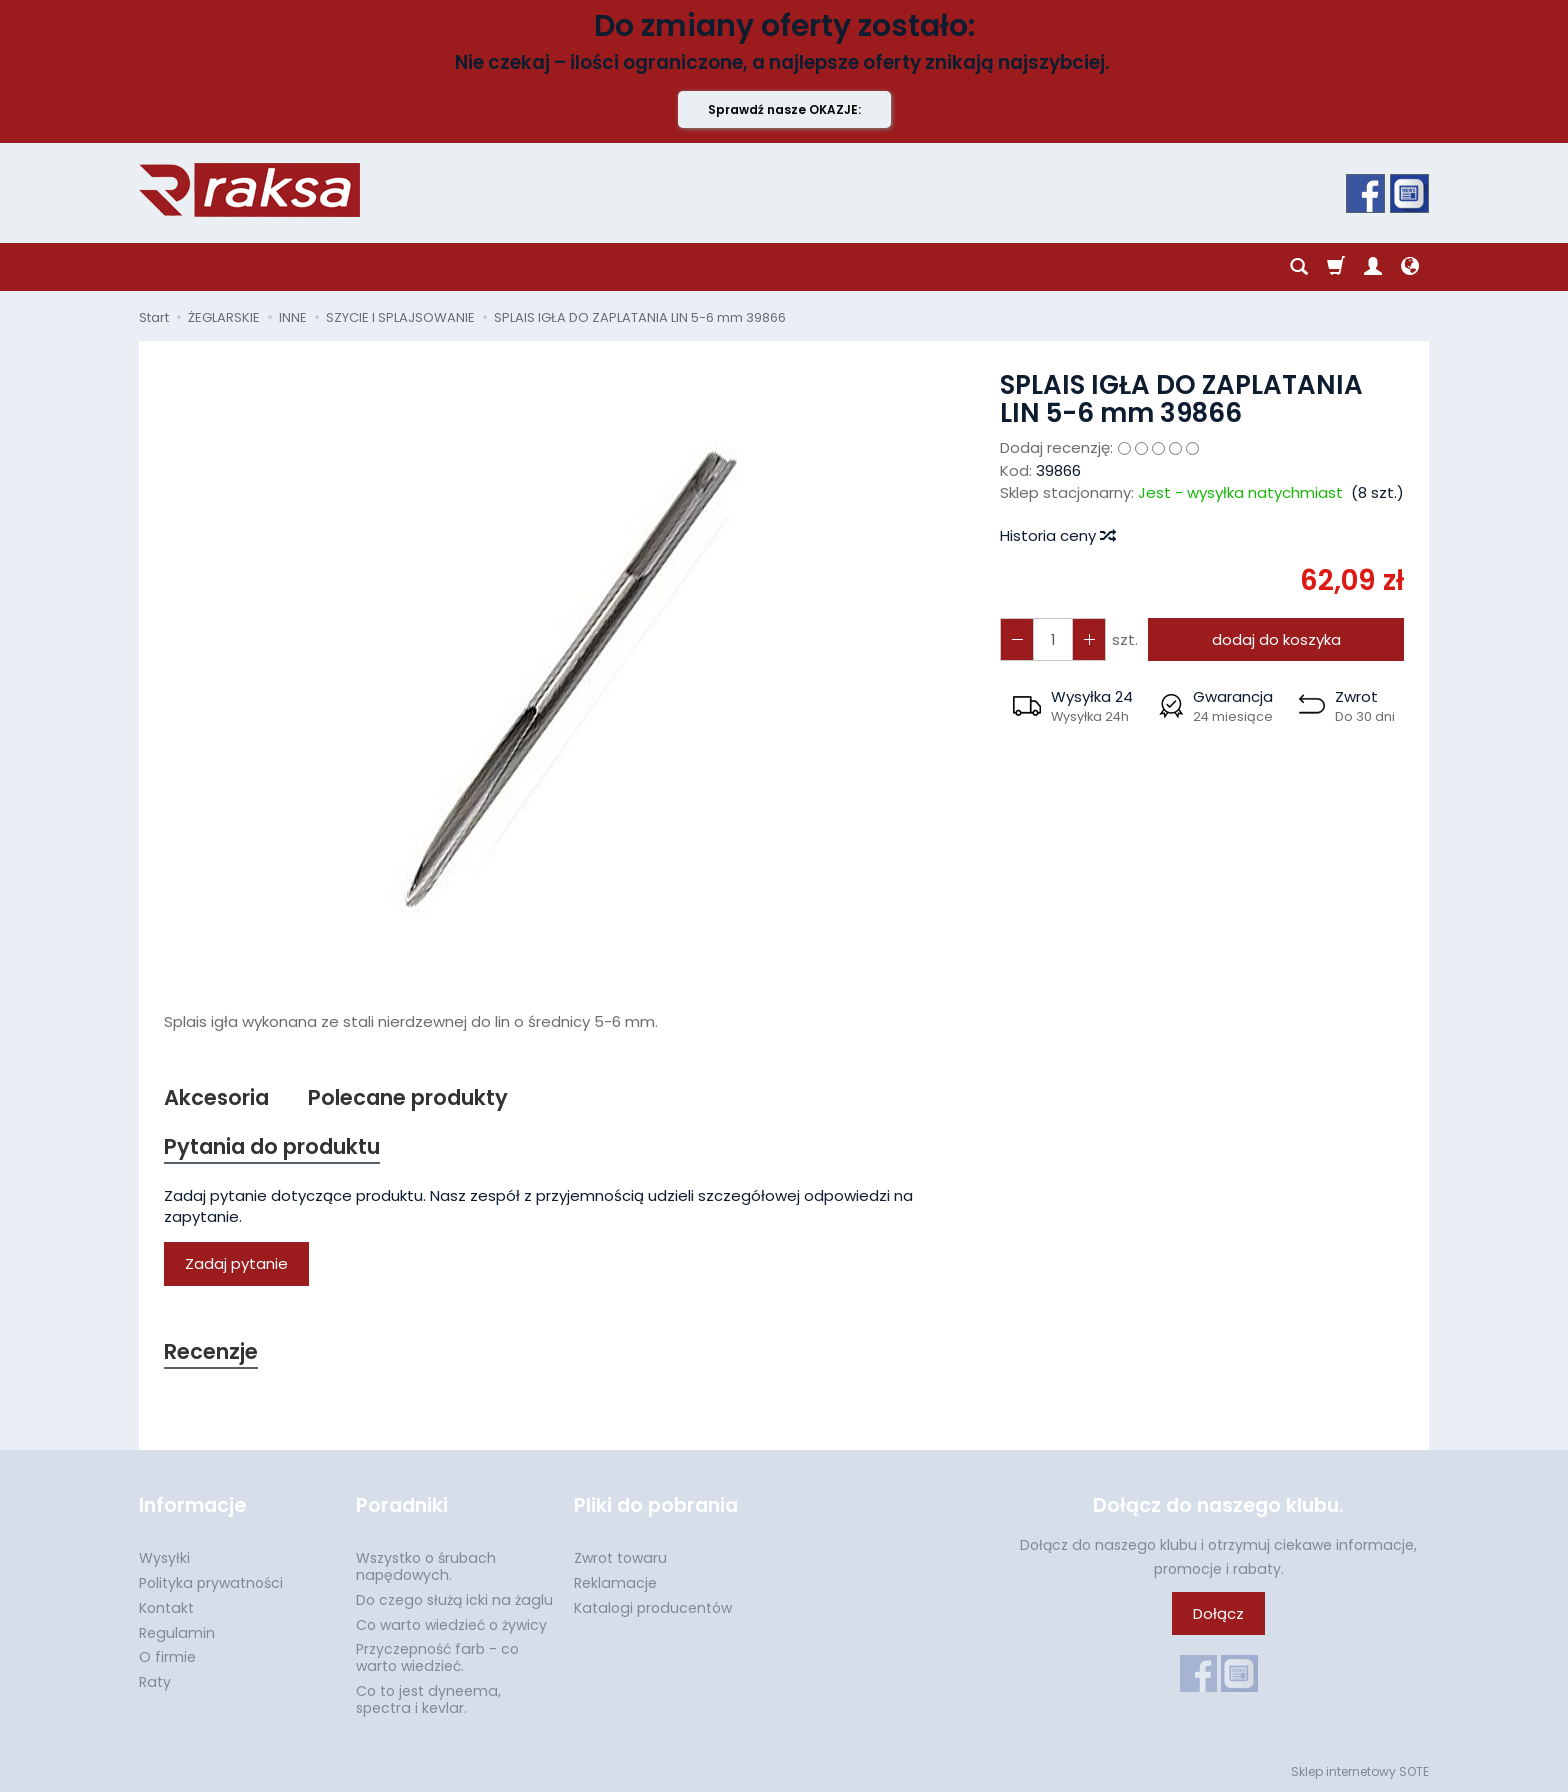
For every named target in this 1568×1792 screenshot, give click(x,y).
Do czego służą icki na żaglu (454, 1600)
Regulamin (177, 1633)
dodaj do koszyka (1276, 639)
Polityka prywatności (211, 1583)
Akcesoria (216, 1097)
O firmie (167, 1657)
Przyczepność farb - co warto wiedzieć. (437, 1657)
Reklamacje (615, 1583)
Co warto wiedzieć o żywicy (451, 1625)
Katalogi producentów (653, 1608)
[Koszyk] (1336, 267)
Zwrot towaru (620, 1558)
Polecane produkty (408, 1097)
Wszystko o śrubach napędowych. (426, 1566)
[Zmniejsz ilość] (1089, 639)
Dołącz (1218, 1613)
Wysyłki (164, 1558)
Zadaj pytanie (236, 1263)
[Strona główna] (249, 190)
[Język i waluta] (1410, 267)
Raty (155, 1682)
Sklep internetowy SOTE (1360, 1771)
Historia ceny (1057, 535)
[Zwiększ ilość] (1017, 639)
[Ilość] (1053, 639)
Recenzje (211, 1351)
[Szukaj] (1299, 267)
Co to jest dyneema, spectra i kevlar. (428, 1699)
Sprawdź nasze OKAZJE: (784, 109)
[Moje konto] (1373, 267)
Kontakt (166, 1608)
